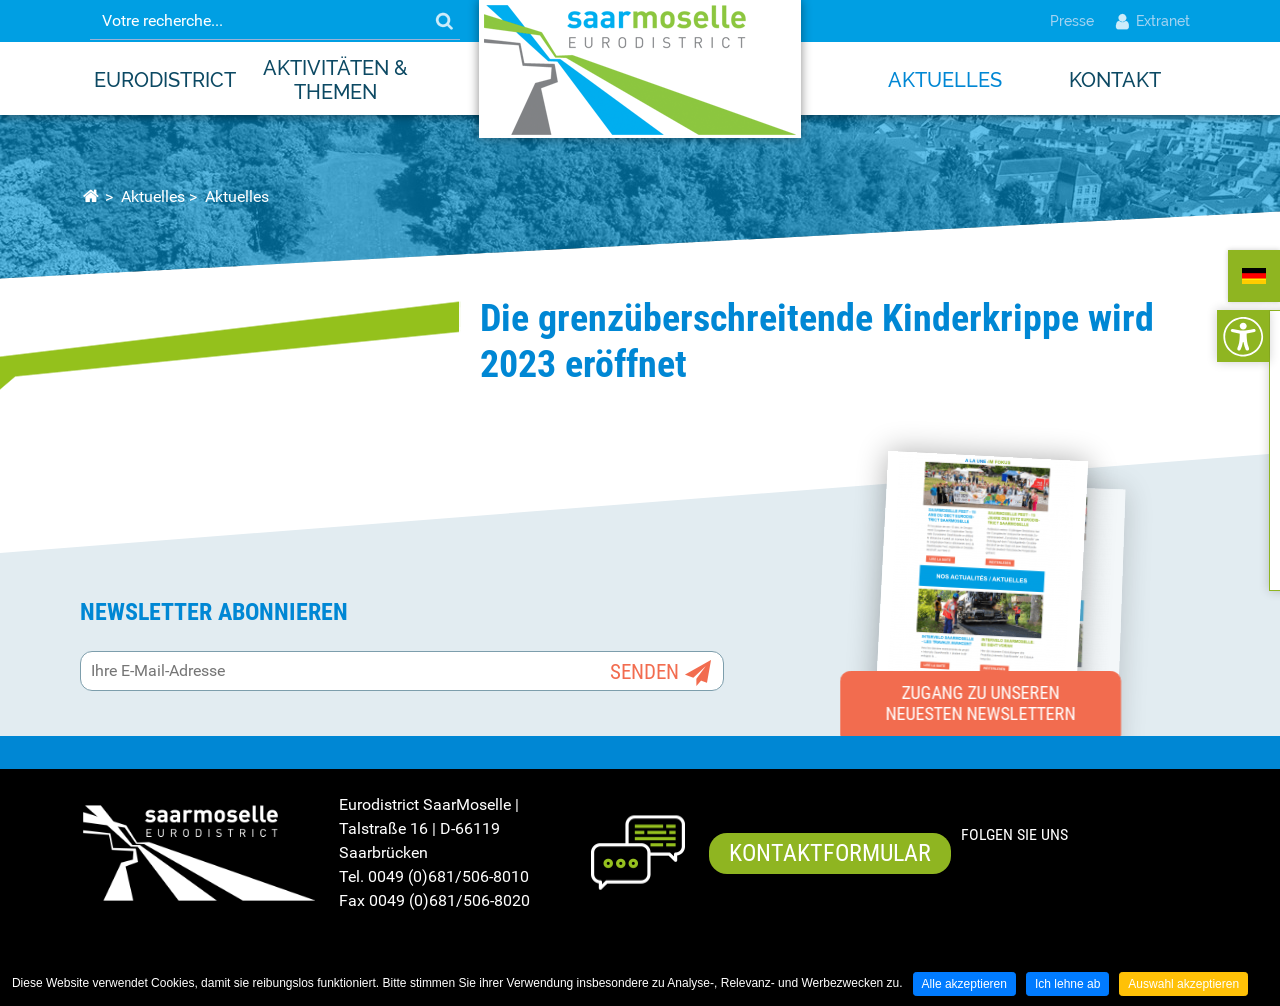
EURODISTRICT (165, 80)
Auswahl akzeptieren (1183, 984)
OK (444, 21)
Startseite (90, 197)
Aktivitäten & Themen (335, 80)
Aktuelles (945, 80)
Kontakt (1115, 80)
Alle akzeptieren (964, 984)
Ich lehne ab (1067, 984)
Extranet (1152, 21)
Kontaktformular (830, 853)
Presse (1072, 21)
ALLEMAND (1254, 276)
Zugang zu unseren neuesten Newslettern (981, 703)
